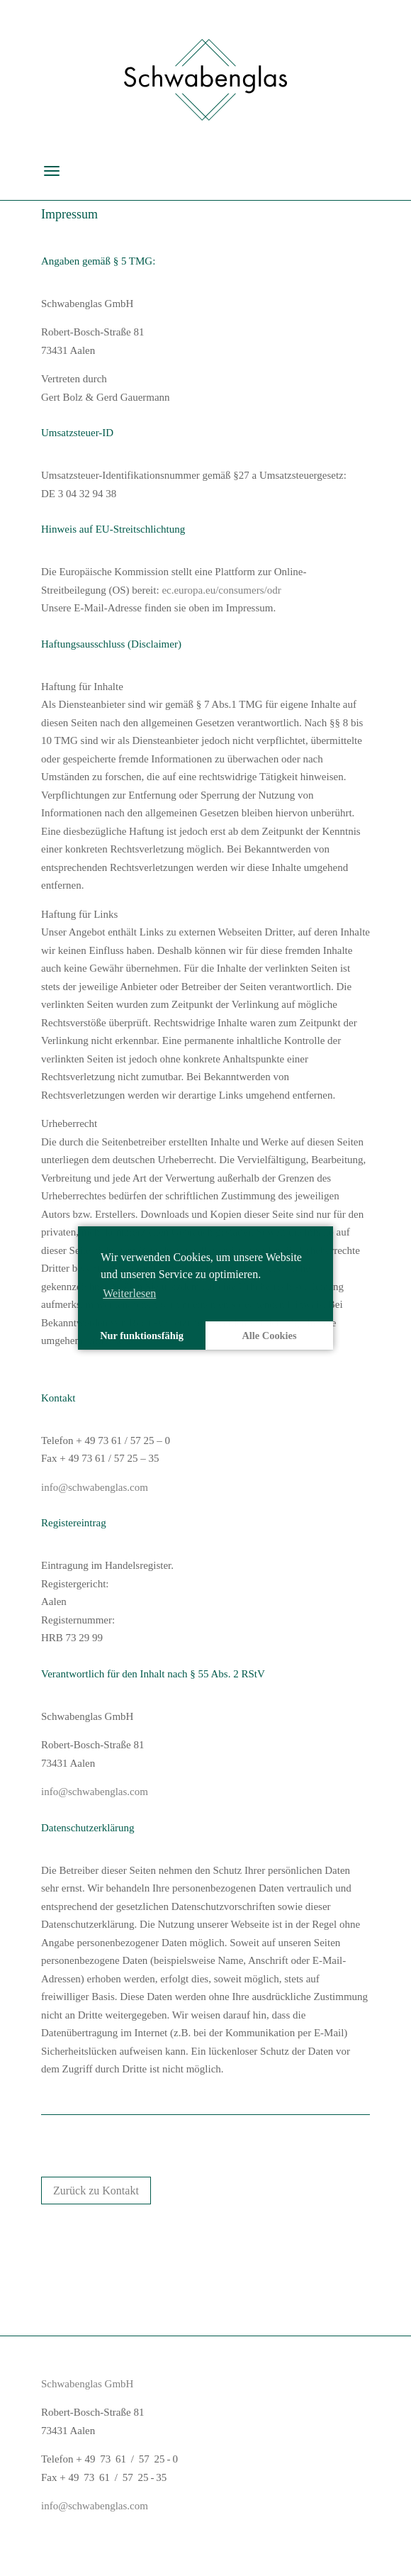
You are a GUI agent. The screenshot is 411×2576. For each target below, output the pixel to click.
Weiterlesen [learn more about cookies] (129, 1293)
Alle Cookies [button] (269, 1335)
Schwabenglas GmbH (87, 2383)
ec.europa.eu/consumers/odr (221, 590)
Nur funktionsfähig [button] (142, 1335)
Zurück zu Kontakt (96, 2190)
